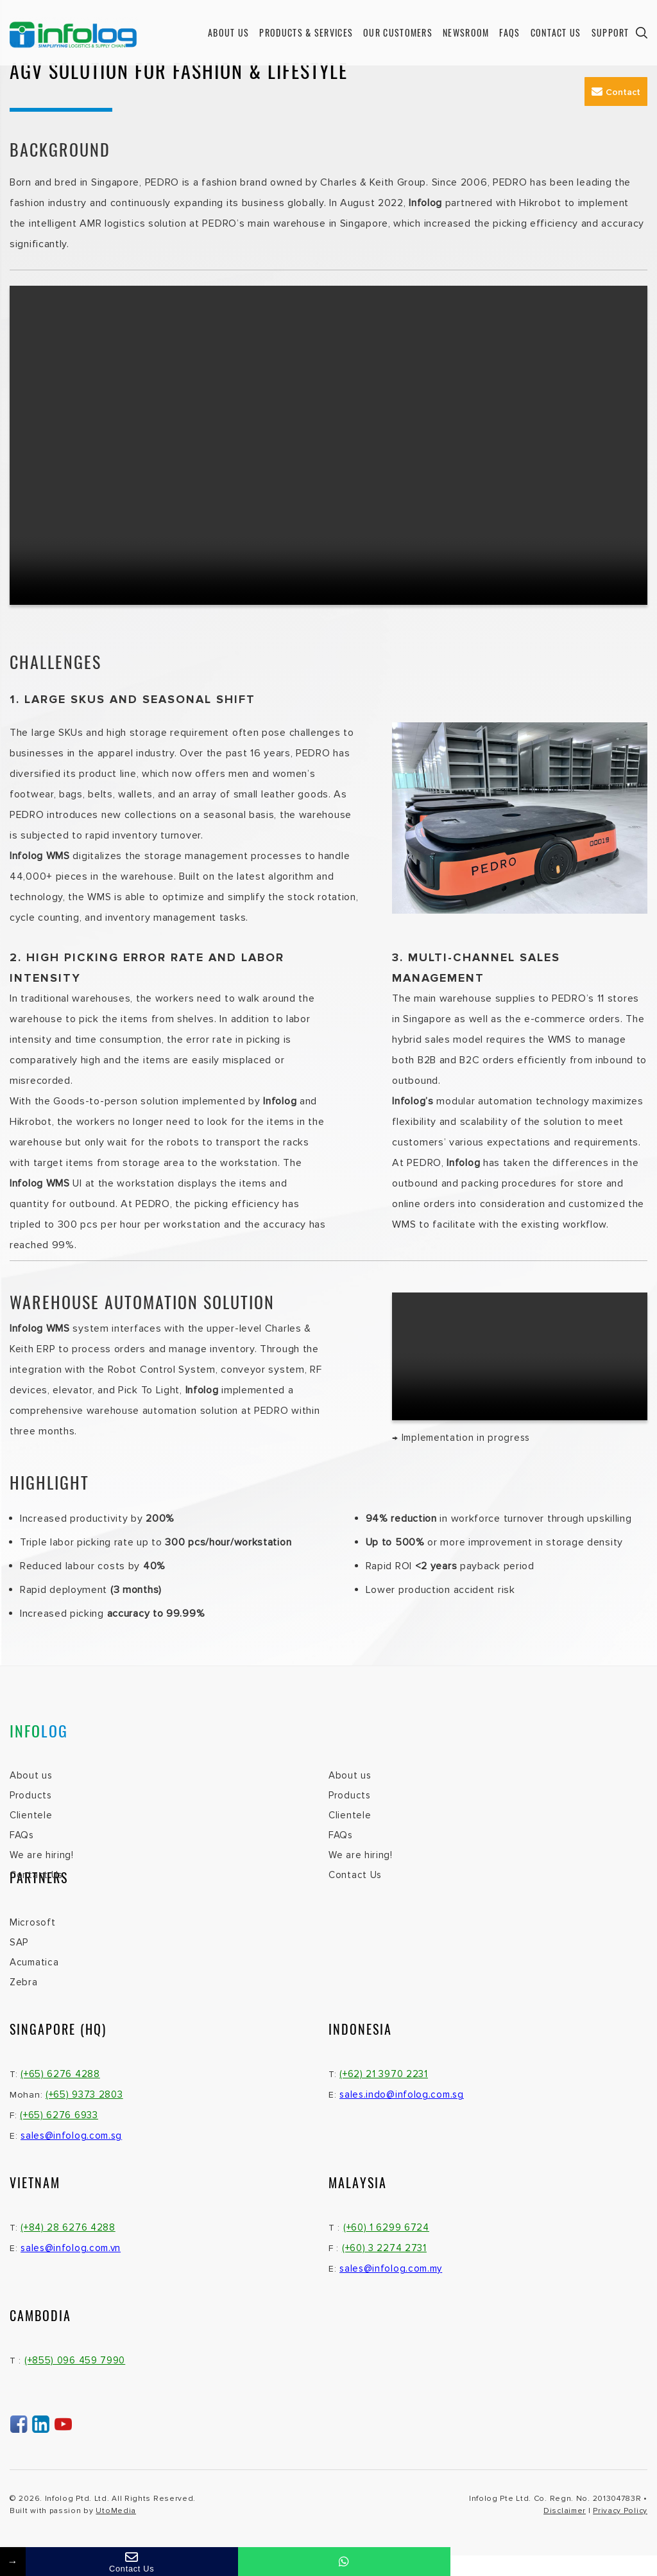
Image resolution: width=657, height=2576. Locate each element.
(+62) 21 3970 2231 (383, 2074)
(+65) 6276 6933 (59, 2115)
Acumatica (34, 1962)
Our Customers (397, 32)
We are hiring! (42, 1855)
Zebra (24, 1982)
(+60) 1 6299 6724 (386, 2227)
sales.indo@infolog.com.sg (401, 2094)
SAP (19, 1942)
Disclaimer (564, 2511)
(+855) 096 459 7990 (74, 2360)
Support (610, 32)
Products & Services (306, 32)
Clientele (31, 1815)
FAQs (509, 32)
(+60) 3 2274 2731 (384, 2248)
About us (228, 32)
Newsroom (466, 32)
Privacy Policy (620, 2511)
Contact (616, 92)
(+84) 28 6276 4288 (68, 2227)
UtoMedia (116, 2511)
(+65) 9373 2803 (84, 2094)
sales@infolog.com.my (390, 2268)
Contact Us (556, 32)
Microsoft (32, 1922)
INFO (39, 1730)
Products (31, 1795)
